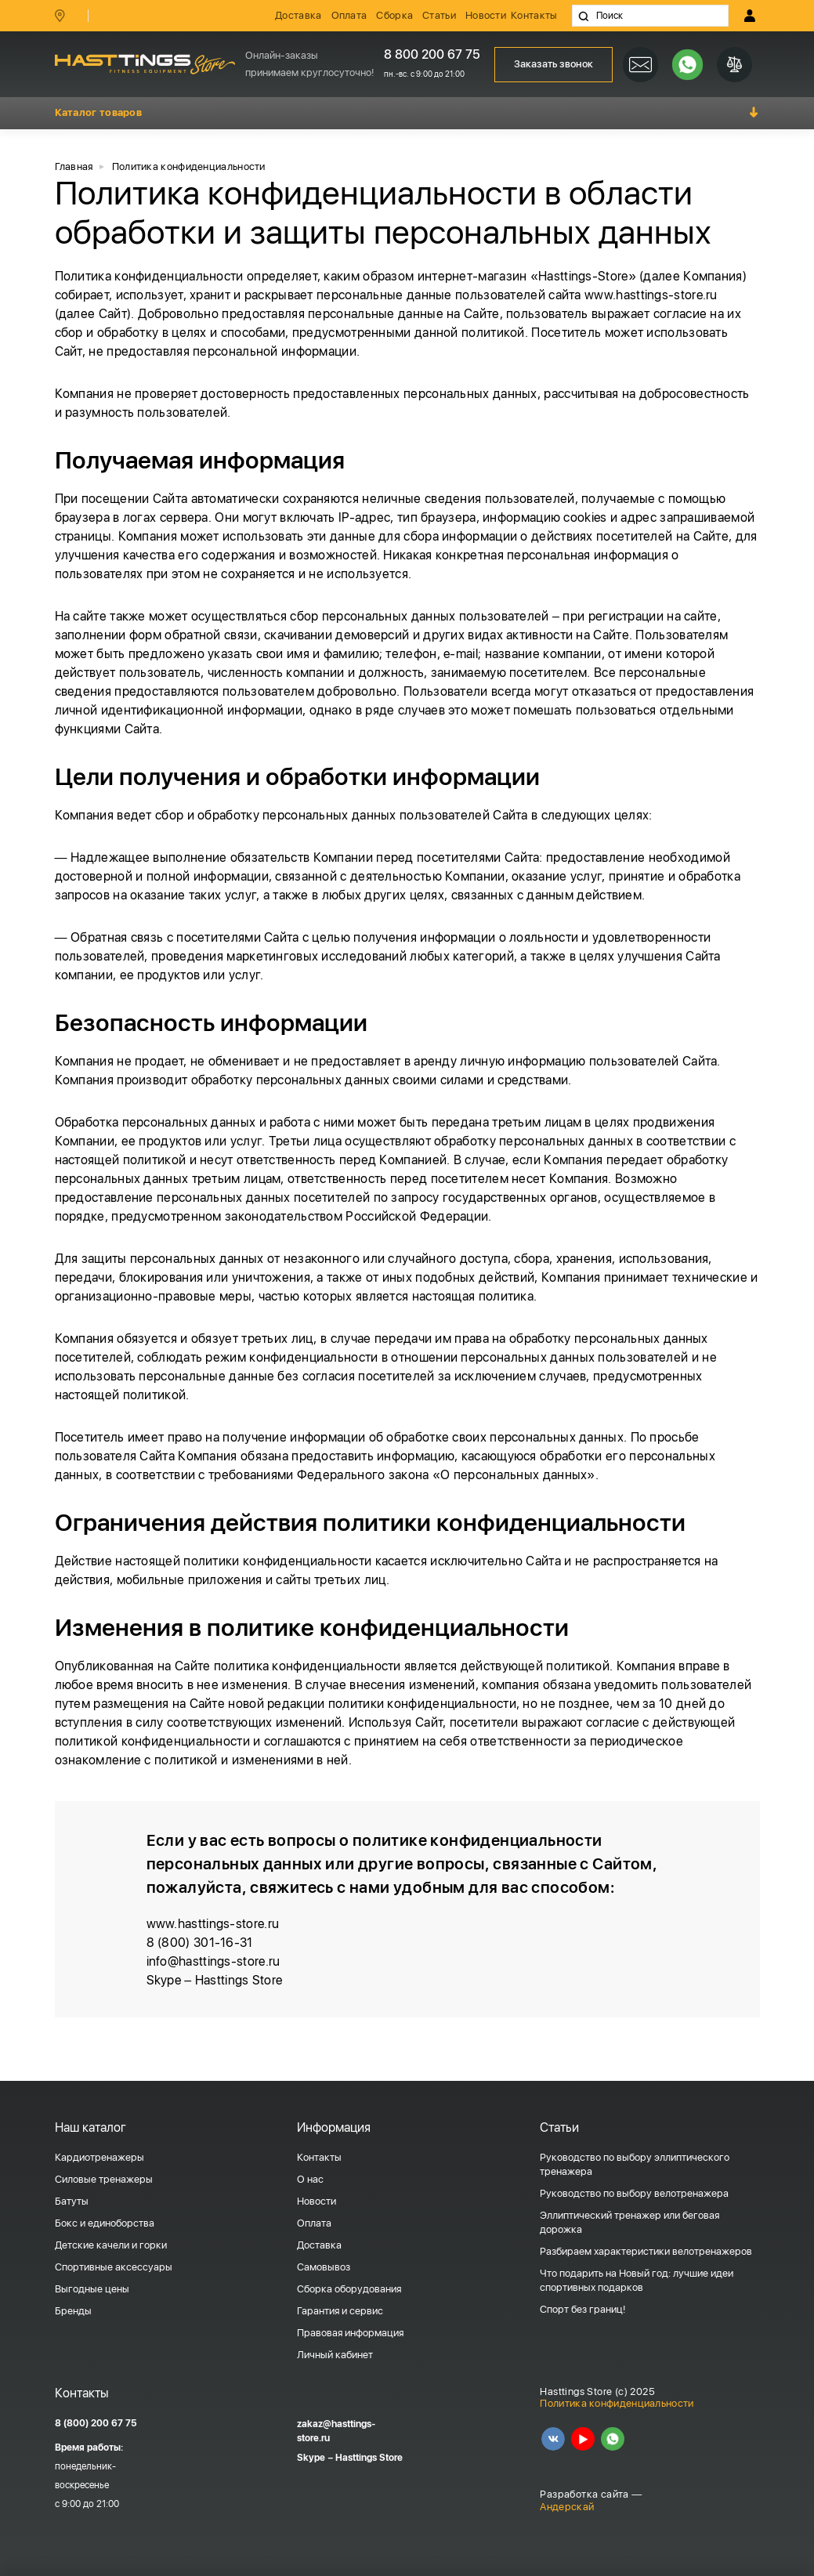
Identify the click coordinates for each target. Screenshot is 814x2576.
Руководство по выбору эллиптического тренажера (634, 2164)
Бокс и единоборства (104, 2223)
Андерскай (567, 2507)
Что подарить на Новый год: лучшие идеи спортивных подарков (636, 2280)
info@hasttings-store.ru (213, 1961)
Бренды (73, 2311)
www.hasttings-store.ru (651, 295)
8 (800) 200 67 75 (96, 2423)
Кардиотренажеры (99, 2157)
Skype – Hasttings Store (215, 1980)
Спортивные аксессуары (113, 2267)
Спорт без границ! (582, 2309)
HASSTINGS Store (145, 63)
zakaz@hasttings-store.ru (336, 2431)
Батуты (72, 2201)
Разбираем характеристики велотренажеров (646, 2251)
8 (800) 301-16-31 (200, 1942)
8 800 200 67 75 (432, 54)
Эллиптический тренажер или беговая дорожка (629, 2222)
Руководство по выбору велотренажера (634, 2193)
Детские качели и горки (111, 2245)
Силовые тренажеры (104, 2179)
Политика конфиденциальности (616, 2403)
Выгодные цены (92, 2289)
